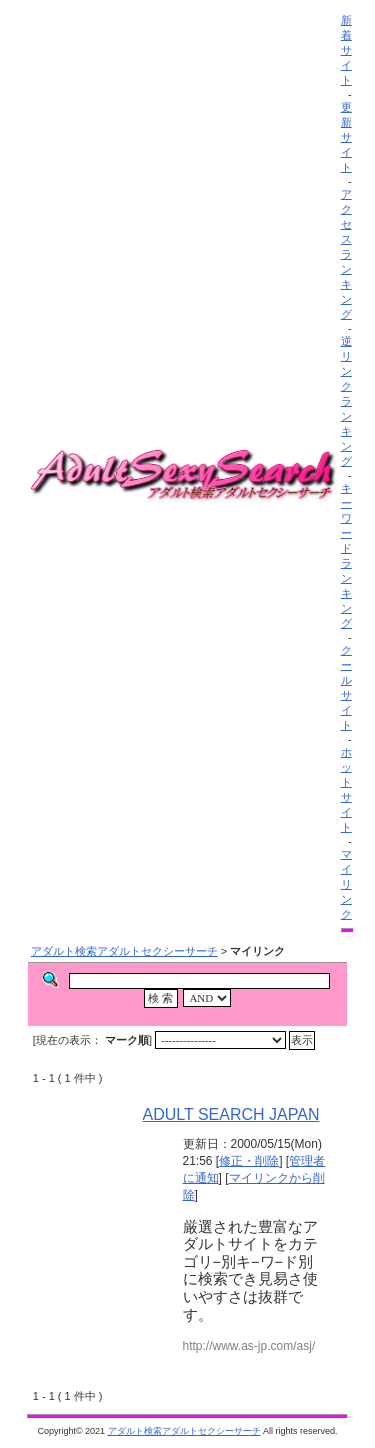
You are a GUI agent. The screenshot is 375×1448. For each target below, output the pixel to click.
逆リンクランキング (346, 401)
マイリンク (346, 884)
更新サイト (346, 137)
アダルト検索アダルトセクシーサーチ (124, 951)
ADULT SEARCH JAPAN (231, 1114)
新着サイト (346, 50)
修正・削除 (249, 1161)
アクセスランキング (346, 254)
